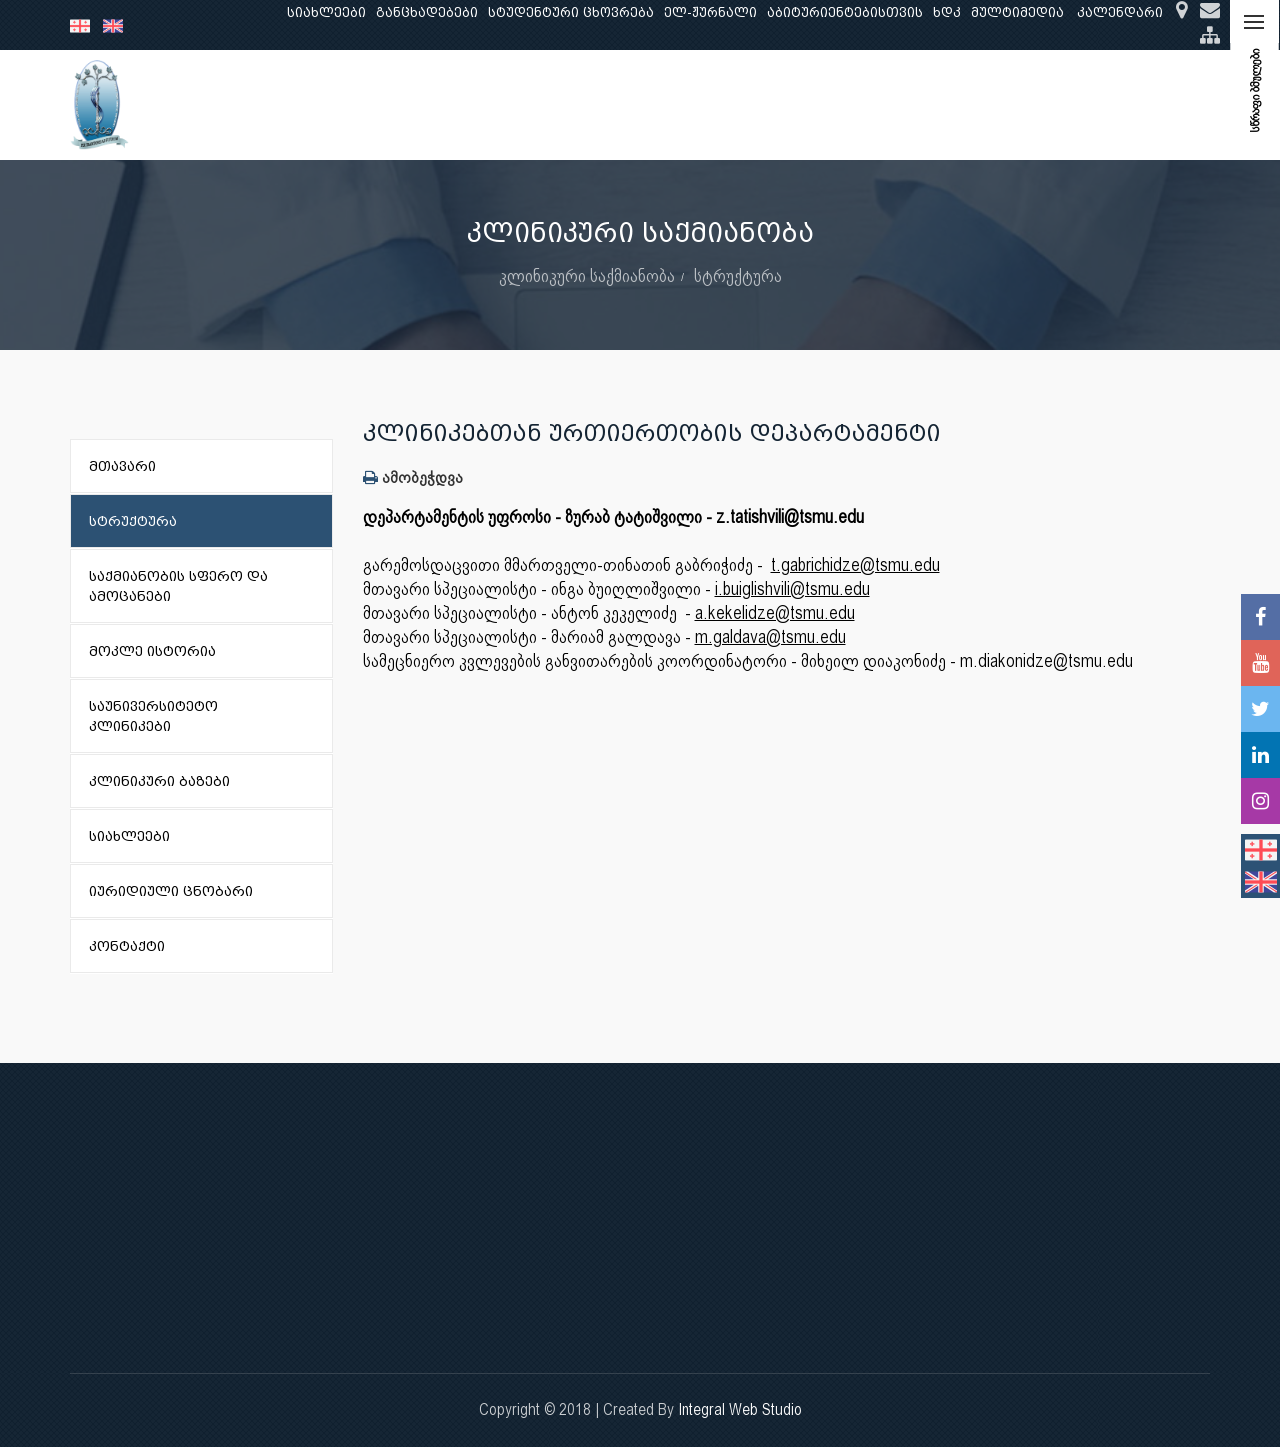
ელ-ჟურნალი (710, 12)
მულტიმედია (1017, 12)
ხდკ (947, 12)
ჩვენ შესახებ (264, 104)
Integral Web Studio (740, 1409)
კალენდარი (1120, 12)
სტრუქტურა (738, 275)
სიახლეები (326, 12)
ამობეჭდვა (413, 477)
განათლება (376, 104)
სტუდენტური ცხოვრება (571, 12)
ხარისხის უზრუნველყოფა (810, 104)
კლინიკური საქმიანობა (605, 104)
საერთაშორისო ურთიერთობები (1051, 104)
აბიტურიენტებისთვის (845, 12)
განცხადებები (427, 12)
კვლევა (468, 104)
